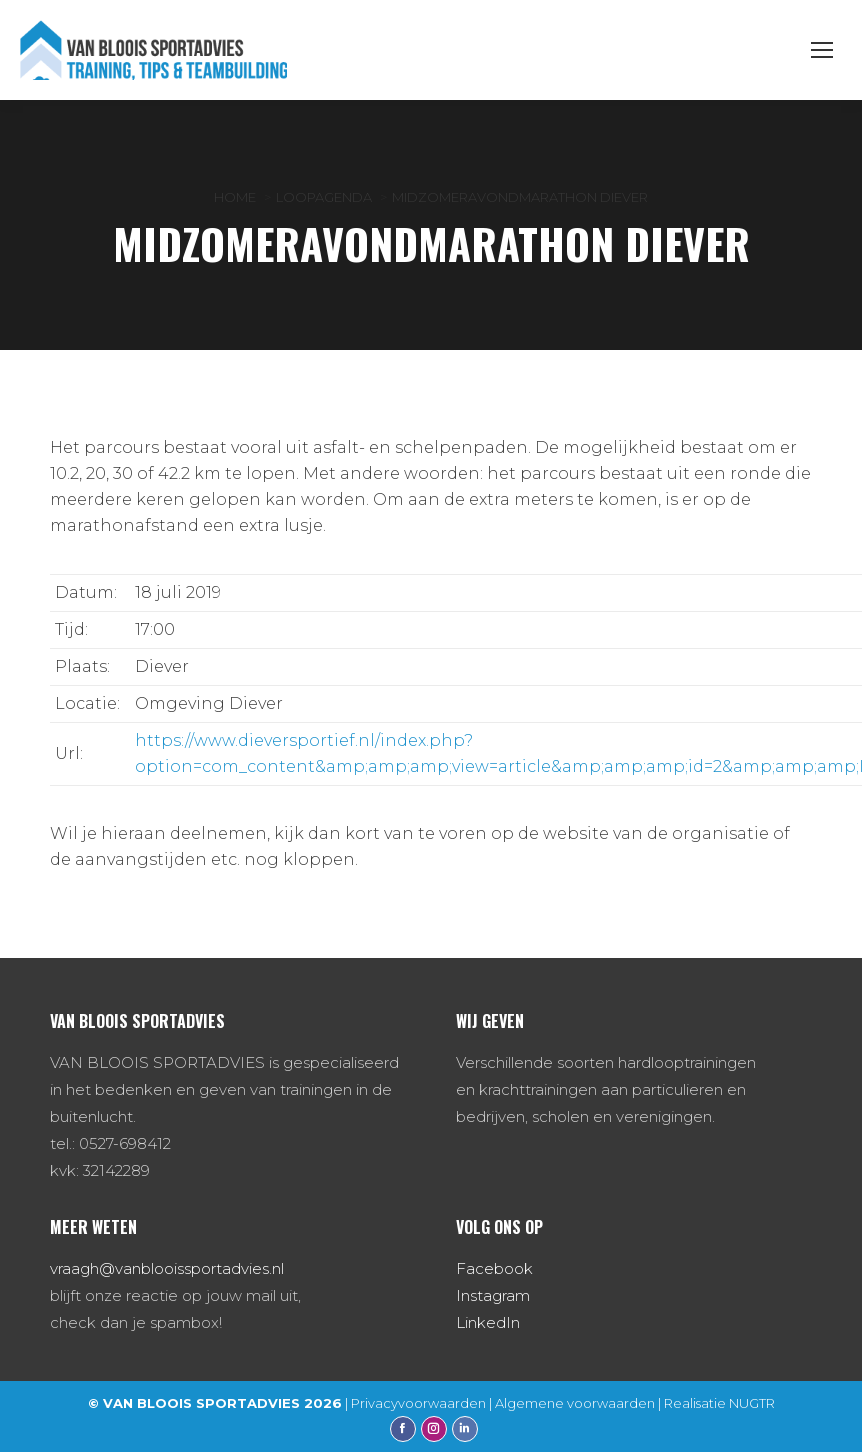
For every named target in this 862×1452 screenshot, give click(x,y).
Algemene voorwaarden (575, 1403)
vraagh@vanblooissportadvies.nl (167, 1268)
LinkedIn (488, 1322)
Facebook (494, 1268)
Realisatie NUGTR (719, 1403)
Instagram (493, 1295)
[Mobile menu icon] (822, 50)
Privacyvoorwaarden (418, 1403)
